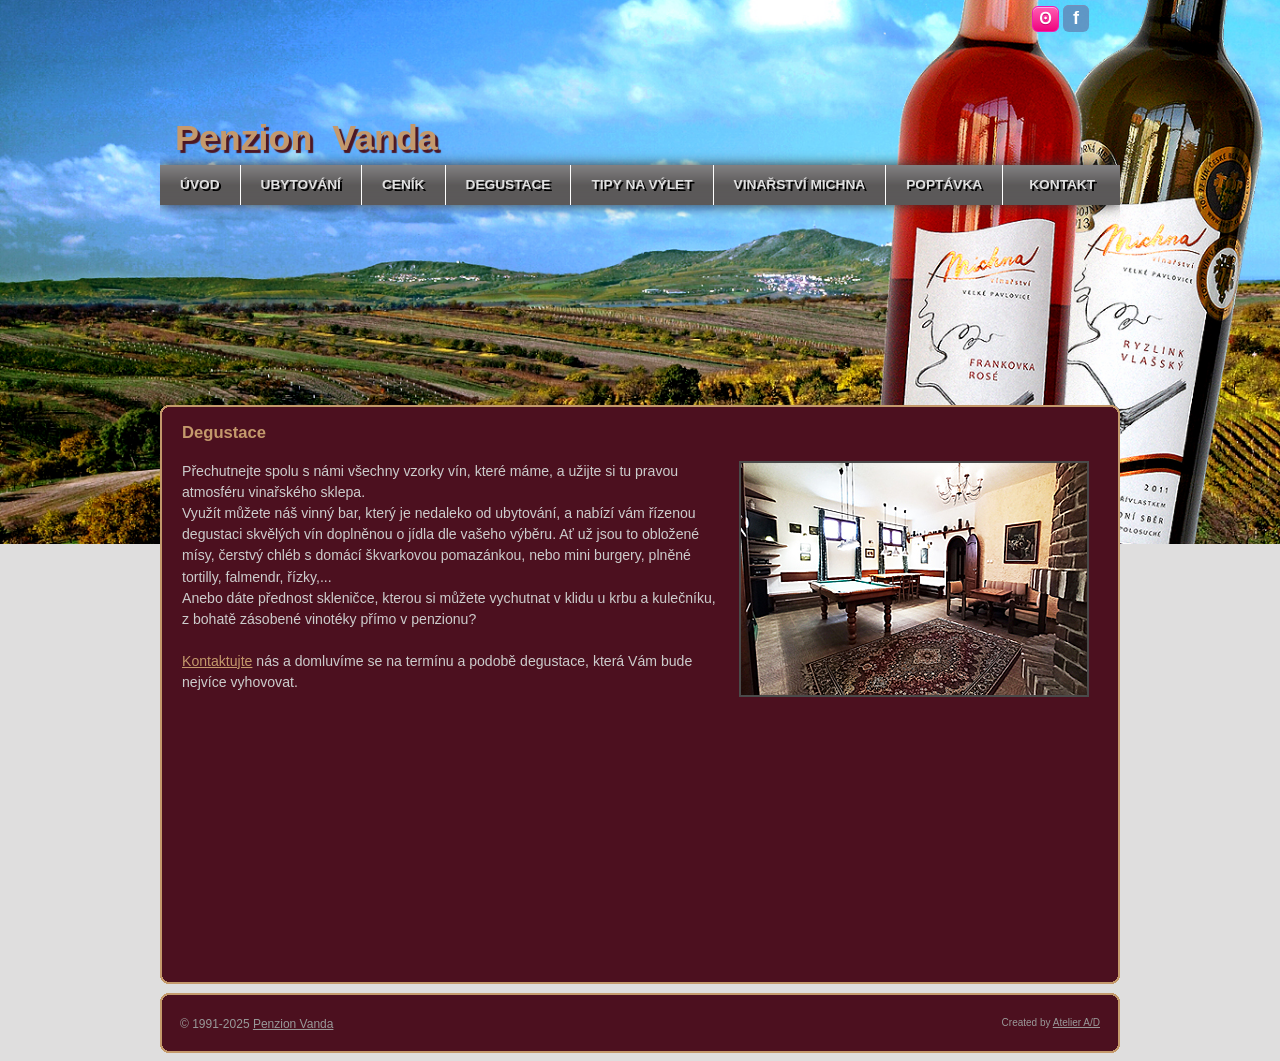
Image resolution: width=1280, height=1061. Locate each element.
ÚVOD (200, 184)
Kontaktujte (217, 661)
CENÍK (403, 184)
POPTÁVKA (944, 184)
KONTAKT (1062, 184)
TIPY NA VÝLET (641, 184)
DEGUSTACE (508, 184)
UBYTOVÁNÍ (301, 184)
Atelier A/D (1076, 1022)
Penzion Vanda (293, 1024)
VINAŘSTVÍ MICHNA (800, 184)
